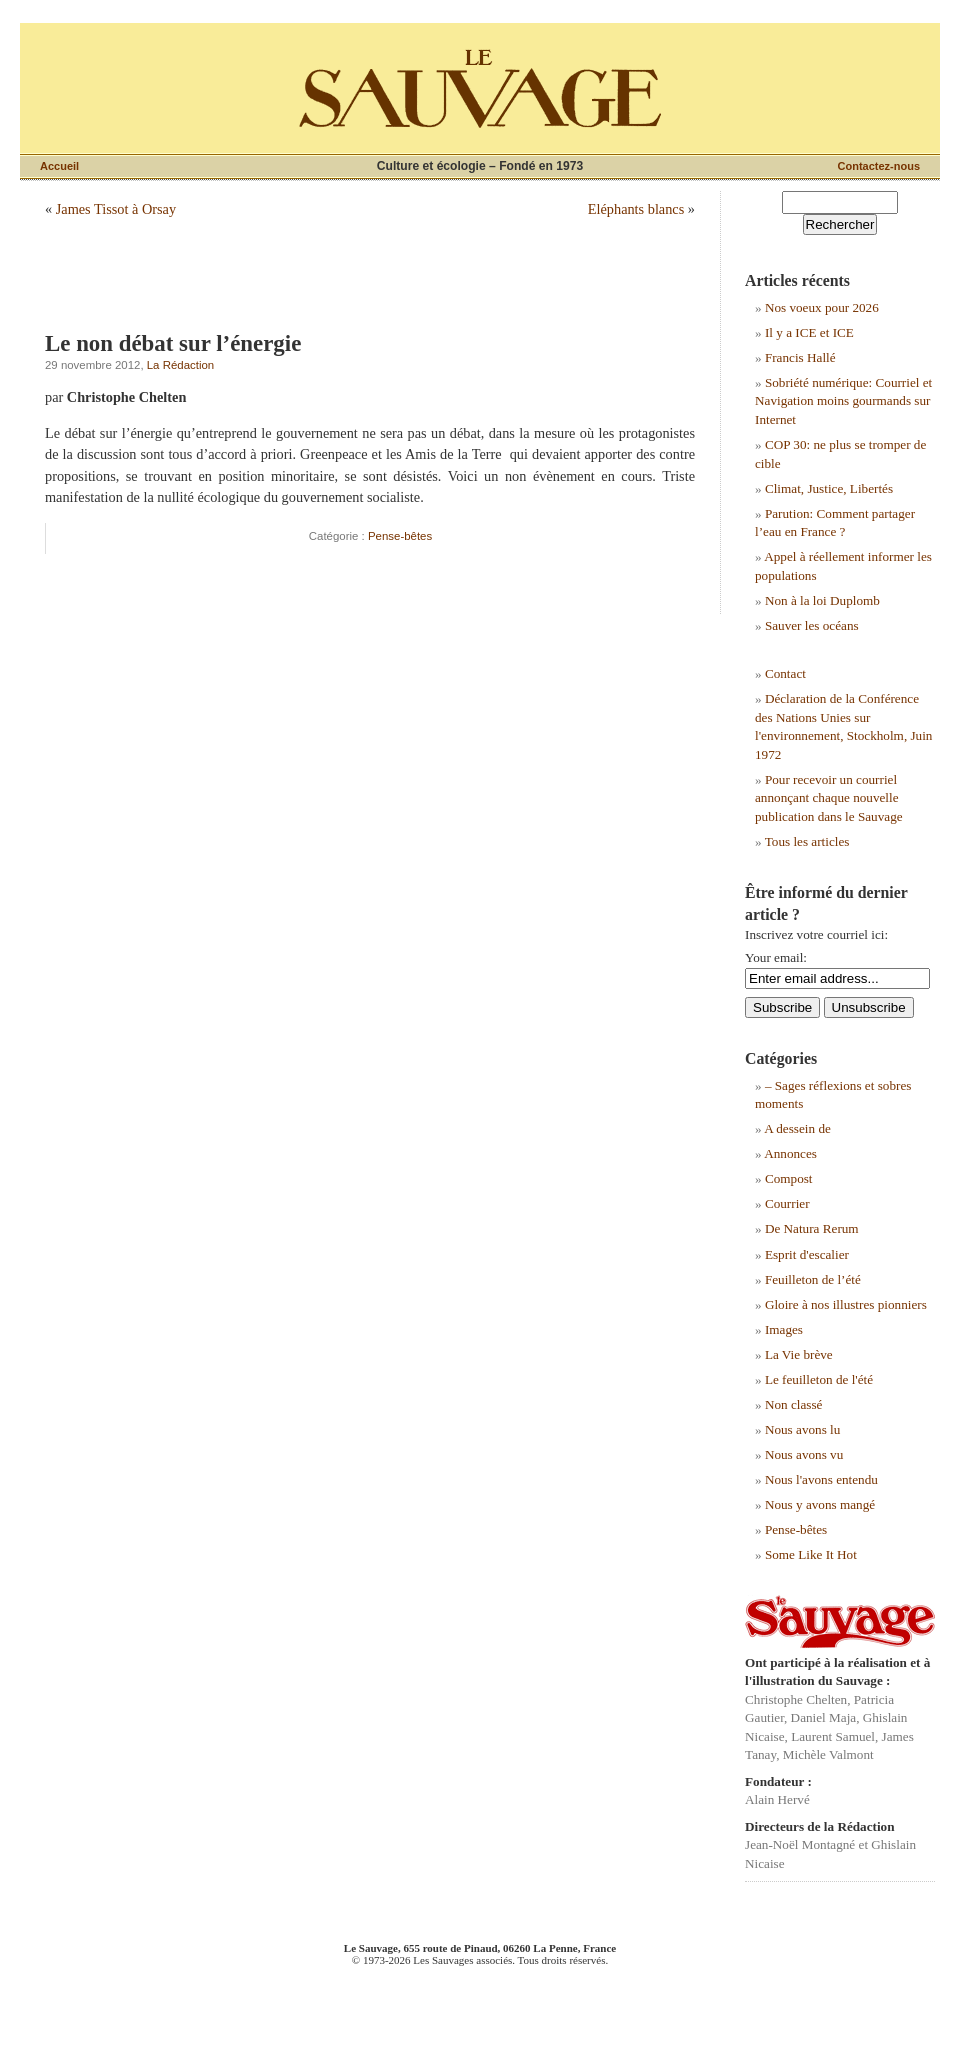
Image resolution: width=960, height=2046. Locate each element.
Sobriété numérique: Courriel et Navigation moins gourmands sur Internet (843, 401)
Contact (785, 673)
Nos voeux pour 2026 (822, 307)
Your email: (776, 957)
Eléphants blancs (636, 209)
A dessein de (797, 1128)
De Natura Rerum (812, 1228)
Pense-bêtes (400, 536)
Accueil (59, 166)
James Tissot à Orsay (116, 209)
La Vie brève (799, 1354)
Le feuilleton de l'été (819, 1379)
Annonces (790, 1153)
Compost (789, 1178)
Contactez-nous (879, 166)
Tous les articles (807, 841)
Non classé (794, 1404)
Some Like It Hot (811, 1554)
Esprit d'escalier (807, 1254)
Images (784, 1329)
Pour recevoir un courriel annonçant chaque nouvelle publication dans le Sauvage (829, 798)
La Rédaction (180, 365)
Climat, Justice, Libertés (829, 488)
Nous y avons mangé (820, 1504)
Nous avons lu (802, 1429)
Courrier (787, 1203)
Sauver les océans (812, 625)
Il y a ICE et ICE (809, 332)
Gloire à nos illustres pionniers (846, 1304)
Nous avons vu (804, 1454)
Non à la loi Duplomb (822, 600)
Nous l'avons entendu (821, 1479)
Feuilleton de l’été (813, 1279)
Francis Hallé (800, 357)
